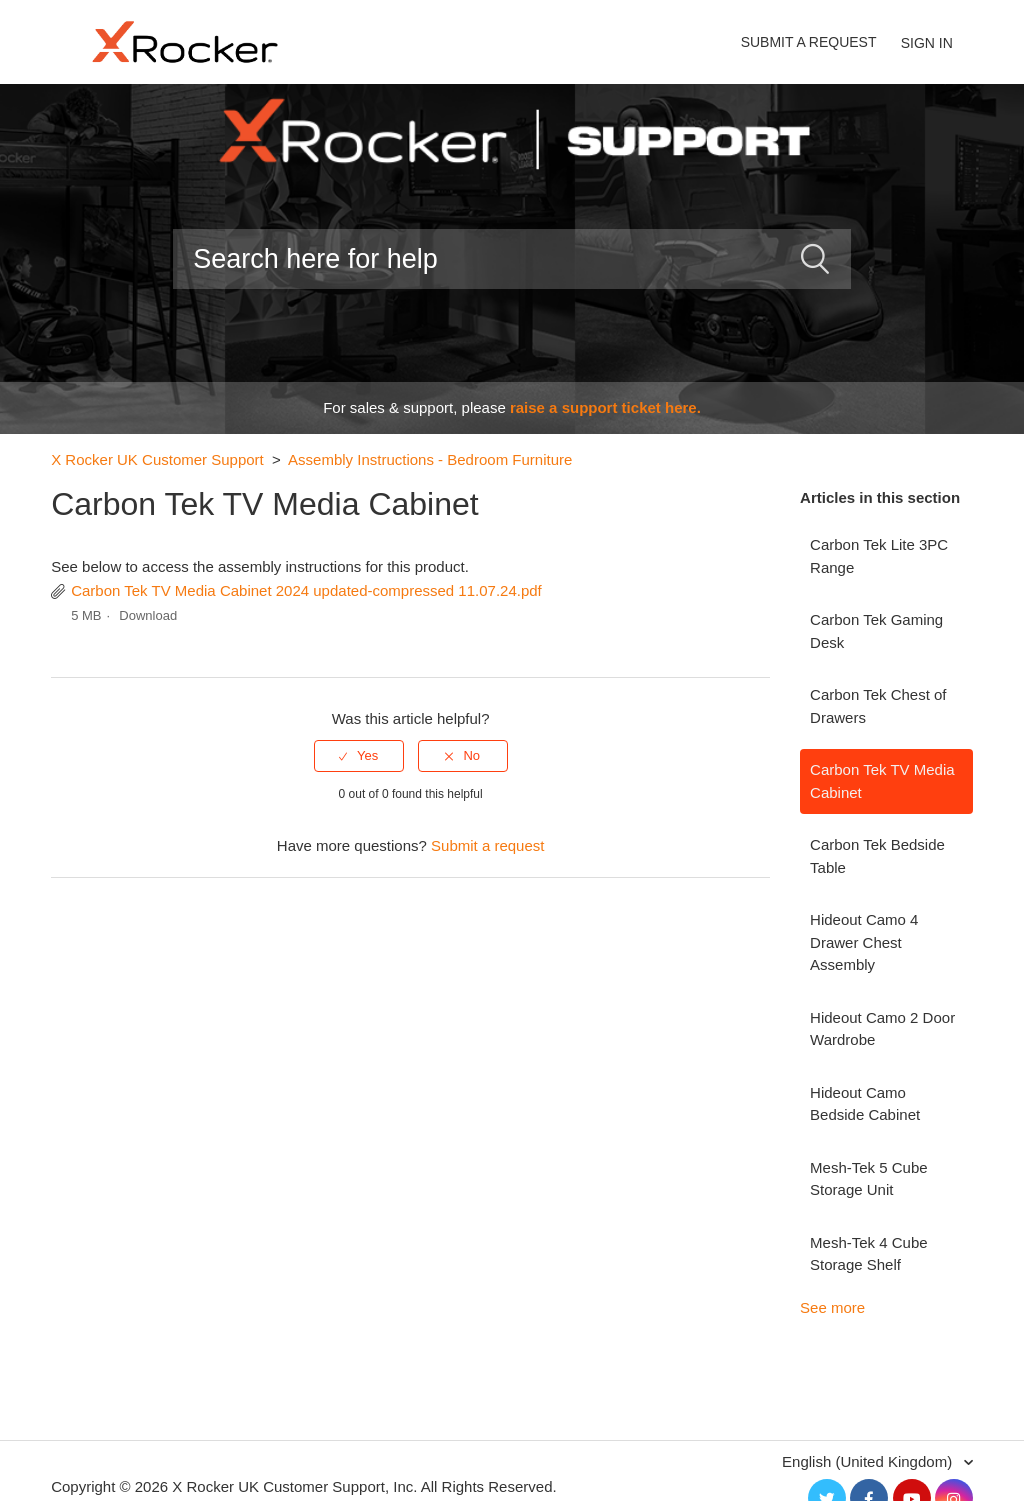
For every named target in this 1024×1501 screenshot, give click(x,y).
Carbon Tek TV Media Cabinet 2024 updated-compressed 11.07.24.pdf (306, 590)
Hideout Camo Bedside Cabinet (865, 1104)
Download (148, 615)
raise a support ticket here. (605, 407)
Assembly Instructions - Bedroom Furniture (430, 459)
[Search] (512, 259)
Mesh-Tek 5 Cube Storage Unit (869, 1179)
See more (832, 1307)
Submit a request (809, 42)
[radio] (359, 756)
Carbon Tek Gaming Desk (876, 631)
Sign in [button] (927, 43)
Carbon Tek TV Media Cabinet (882, 781)
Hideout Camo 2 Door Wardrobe (882, 1029)
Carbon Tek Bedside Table (877, 856)
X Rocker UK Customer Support (157, 459)
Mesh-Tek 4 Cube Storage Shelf (869, 1254)
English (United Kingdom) (869, 1461)
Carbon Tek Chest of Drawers (878, 706)
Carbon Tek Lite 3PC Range (879, 556)
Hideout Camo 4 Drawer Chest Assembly (864, 942)
